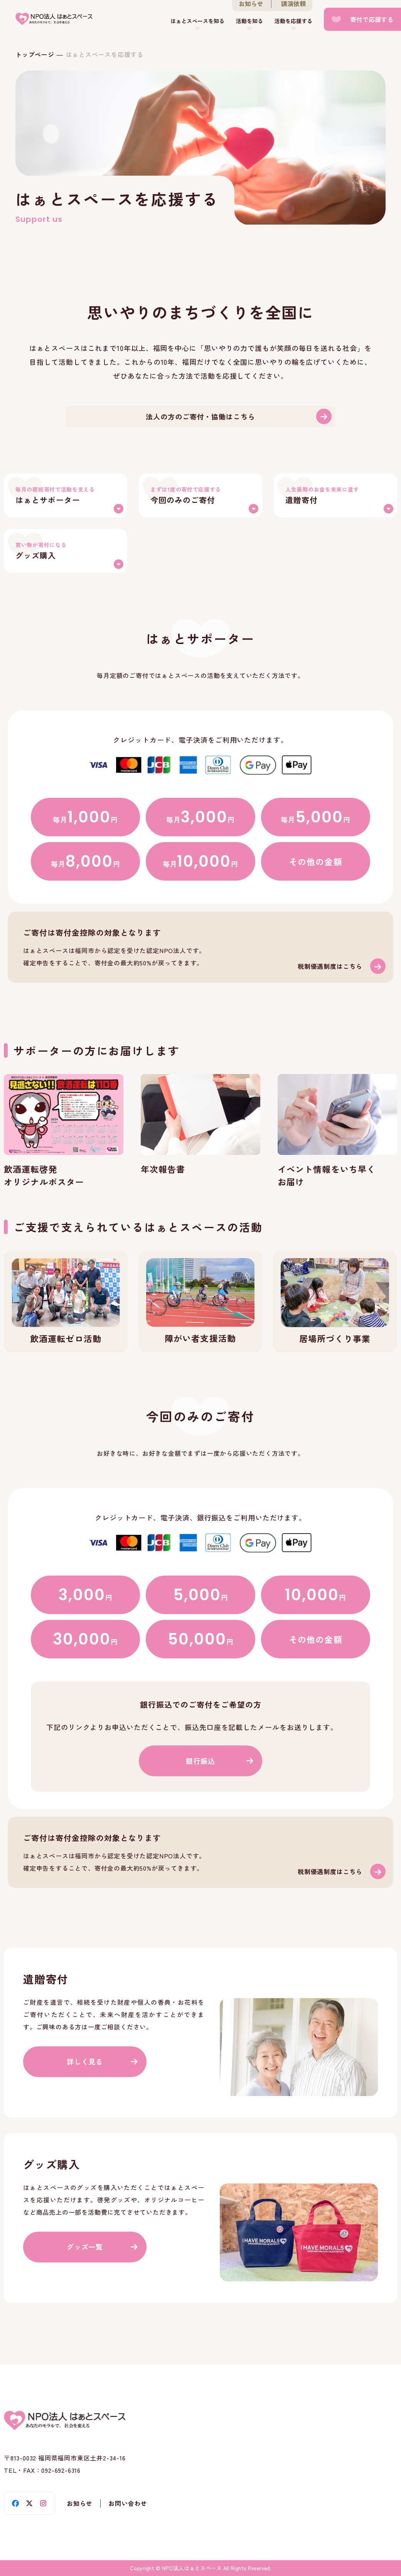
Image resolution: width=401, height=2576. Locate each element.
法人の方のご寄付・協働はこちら (200, 416)
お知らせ (80, 2503)
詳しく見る (85, 2061)
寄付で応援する (371, 19)
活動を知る (249, 21)
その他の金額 (315, 861)
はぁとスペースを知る (197, 21)
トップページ (34, 54)
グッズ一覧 (85, 2247)
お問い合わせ (127, 2503)
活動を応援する (293, 21)
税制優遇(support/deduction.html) (200, 947)
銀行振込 (200, 1761)
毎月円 (85, 817)
